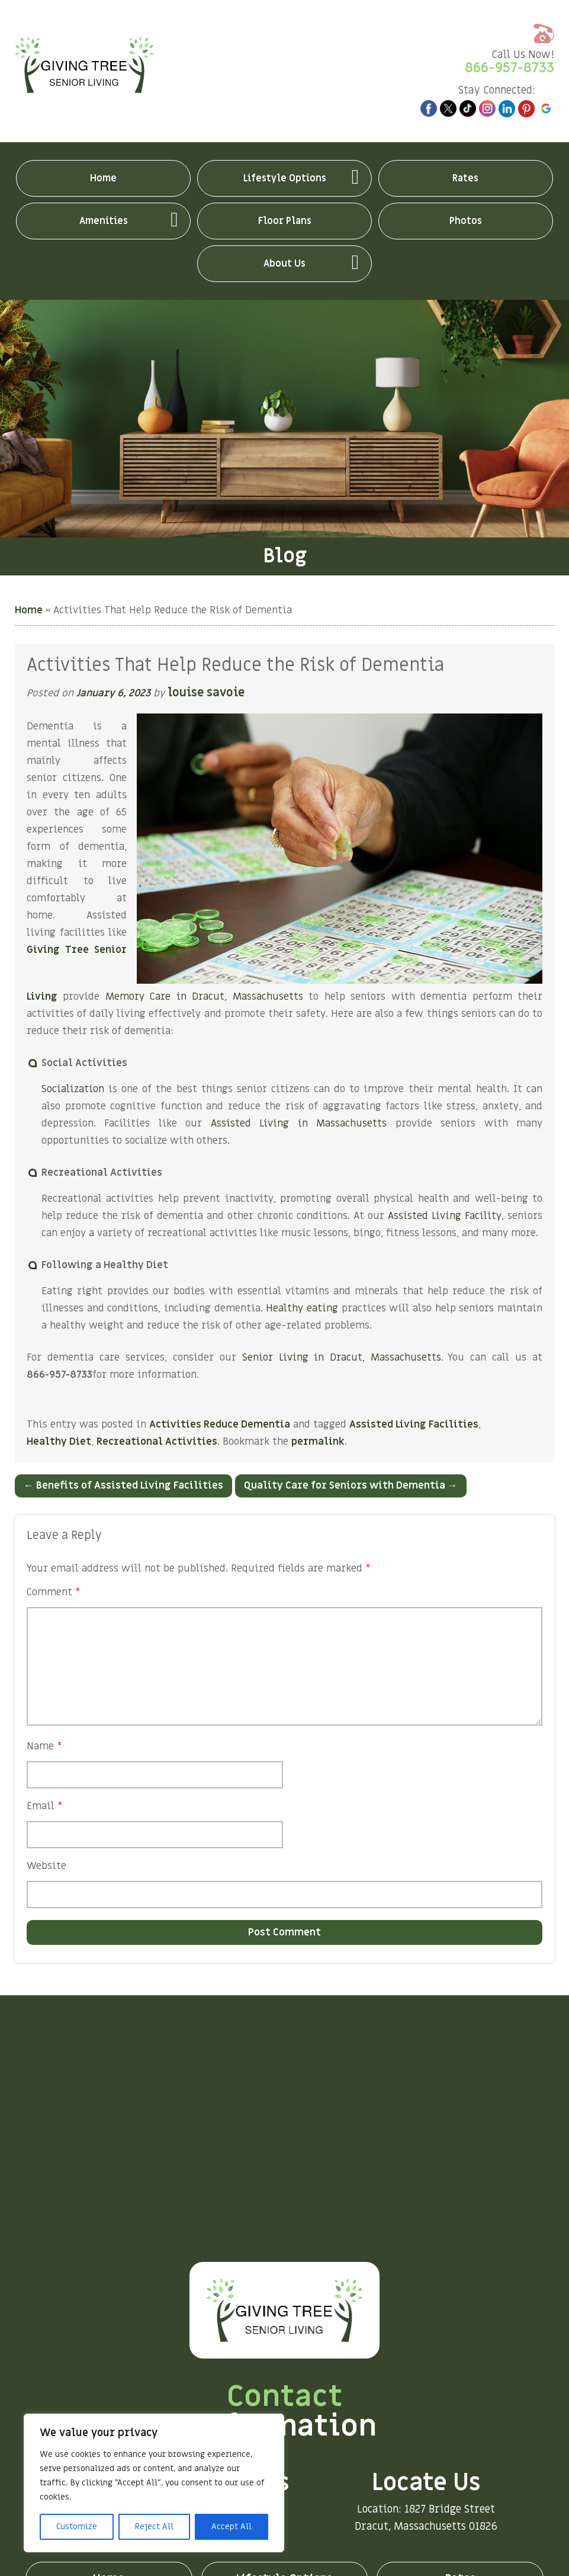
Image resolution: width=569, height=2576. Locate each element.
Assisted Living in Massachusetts (299, 1123)
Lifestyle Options (284, 178)
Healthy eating (302, 1308)
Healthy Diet (59, 1441)
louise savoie (207, 692)
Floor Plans (284, 221)
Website (46, 1866)
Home (103, 178)
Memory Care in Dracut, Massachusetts (204, 996)
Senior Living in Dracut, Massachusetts (342, 1357)
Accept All (231, 2526)
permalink (318, 1441)
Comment (54, 1592)
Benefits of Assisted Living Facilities (123, 1485)
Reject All (154, 2526)
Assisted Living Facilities (413, 1424)
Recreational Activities (157, 1441)
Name (44, 1746)
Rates (465, 178)
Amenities (103, 221)
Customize (76, 2526)
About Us (284, 263)
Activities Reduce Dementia (219, 1424)
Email (45, 1806)
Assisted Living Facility (445, 1216)
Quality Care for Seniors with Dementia (351, 1485)
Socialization (72, 1089)
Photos (465, 221)
